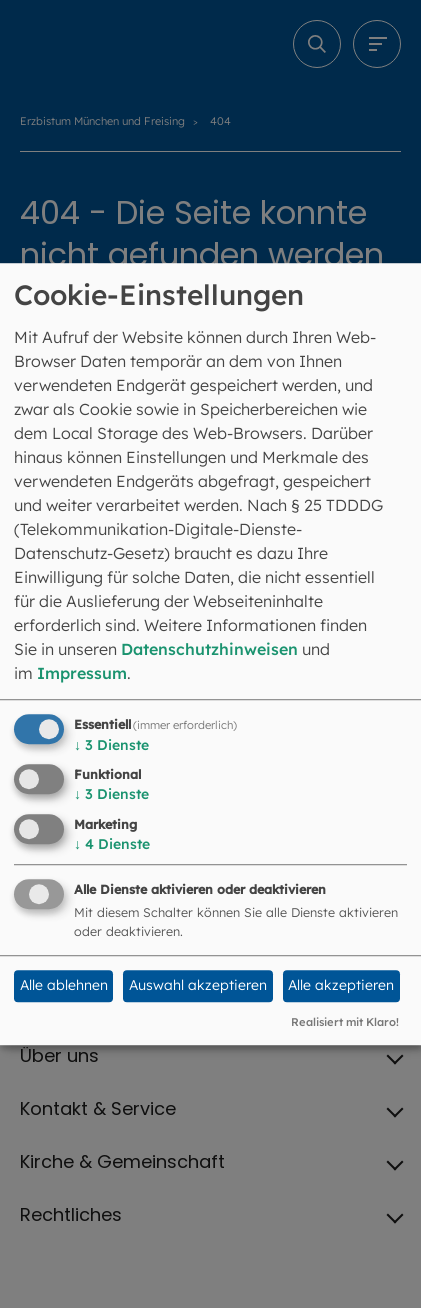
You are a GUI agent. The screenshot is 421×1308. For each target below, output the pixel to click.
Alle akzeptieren (341, 986)
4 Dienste (112, 844)
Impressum (82, 673)
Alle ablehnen (64, 986)
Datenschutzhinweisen (209, 649)
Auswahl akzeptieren (198, 986)
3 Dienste (111, 745)
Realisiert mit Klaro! (345, 1022)
